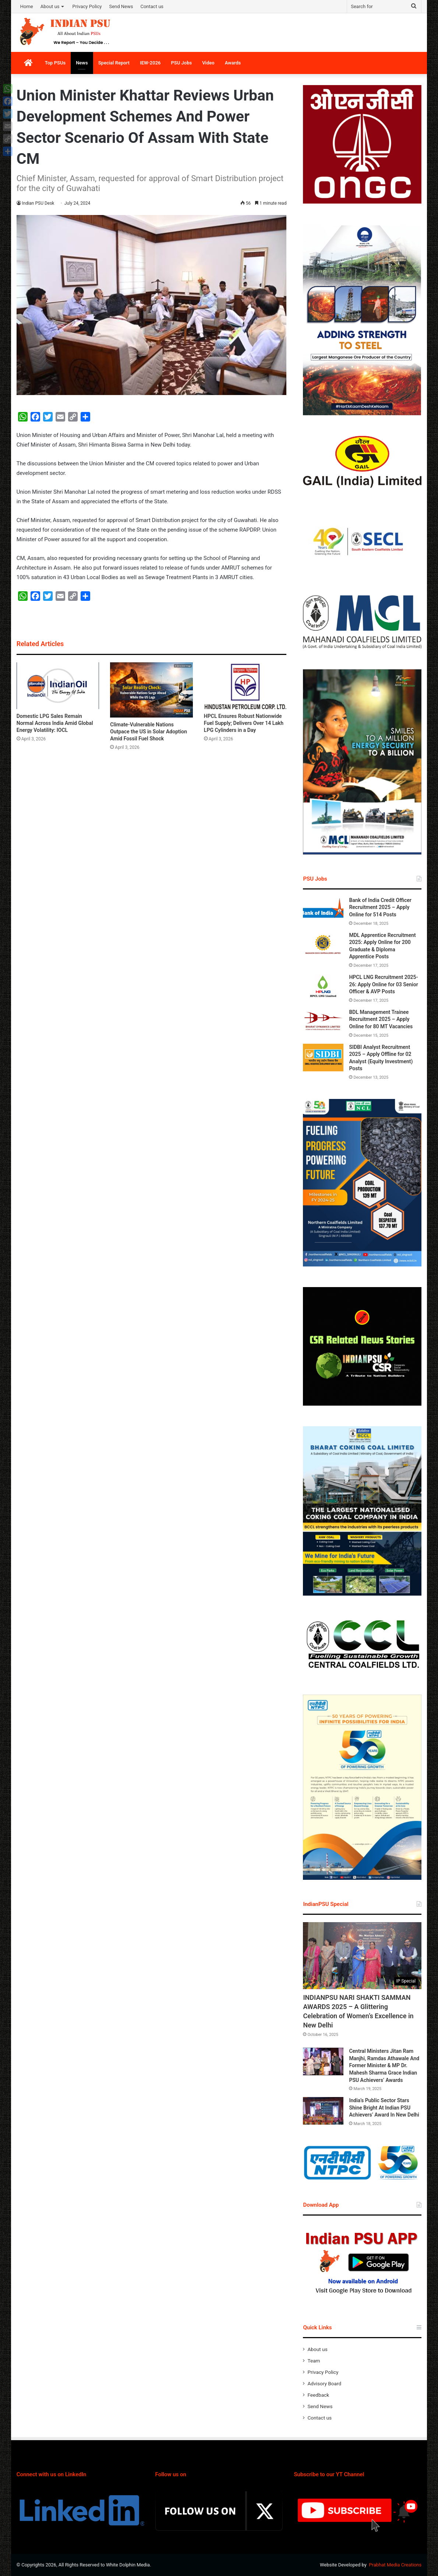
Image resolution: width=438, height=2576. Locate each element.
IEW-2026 (150, 63)
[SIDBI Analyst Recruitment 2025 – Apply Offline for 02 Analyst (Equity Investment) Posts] (323, 1057)
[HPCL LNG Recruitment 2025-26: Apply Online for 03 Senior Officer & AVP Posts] (323, 987)
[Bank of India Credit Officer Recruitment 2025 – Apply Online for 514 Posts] (323, 910)
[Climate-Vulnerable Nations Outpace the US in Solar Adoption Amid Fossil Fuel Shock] (151, 690)
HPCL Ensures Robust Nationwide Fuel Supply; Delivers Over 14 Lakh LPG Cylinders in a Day (243, 723)
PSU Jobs (181, 63)
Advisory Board (324, 2383)
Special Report (114, 63)
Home (26, 6)
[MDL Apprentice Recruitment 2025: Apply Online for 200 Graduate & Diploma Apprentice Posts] (323, 945)
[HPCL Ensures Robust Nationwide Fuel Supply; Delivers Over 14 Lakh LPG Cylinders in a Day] (245, 685)
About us (50, 6)
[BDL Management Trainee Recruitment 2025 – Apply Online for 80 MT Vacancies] (323, 1022)
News (82, 63)
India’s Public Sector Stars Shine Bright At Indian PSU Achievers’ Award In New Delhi (384, 2107)
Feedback (318, 2395)
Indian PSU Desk (38, 203)
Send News (121, 6)
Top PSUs (55, 63)
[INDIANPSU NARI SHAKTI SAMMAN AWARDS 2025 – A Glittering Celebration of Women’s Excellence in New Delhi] (362, 1955)
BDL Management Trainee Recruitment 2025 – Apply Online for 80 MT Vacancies (381, 1019)
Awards (233, 63)
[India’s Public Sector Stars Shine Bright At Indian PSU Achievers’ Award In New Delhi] (323, 2111)
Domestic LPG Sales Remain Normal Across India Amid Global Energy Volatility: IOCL (55, 723)
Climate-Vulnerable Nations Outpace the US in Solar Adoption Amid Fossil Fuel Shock (148, 731)
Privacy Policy (87, 6)
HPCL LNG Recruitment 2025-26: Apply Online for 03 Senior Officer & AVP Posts (383, 984)
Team (313, 2361)
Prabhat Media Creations (395, 2565)
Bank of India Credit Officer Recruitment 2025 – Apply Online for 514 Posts (380, 907)
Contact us (151, 6)
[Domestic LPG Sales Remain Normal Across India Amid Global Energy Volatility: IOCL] (58, 685)
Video (208, 63)
